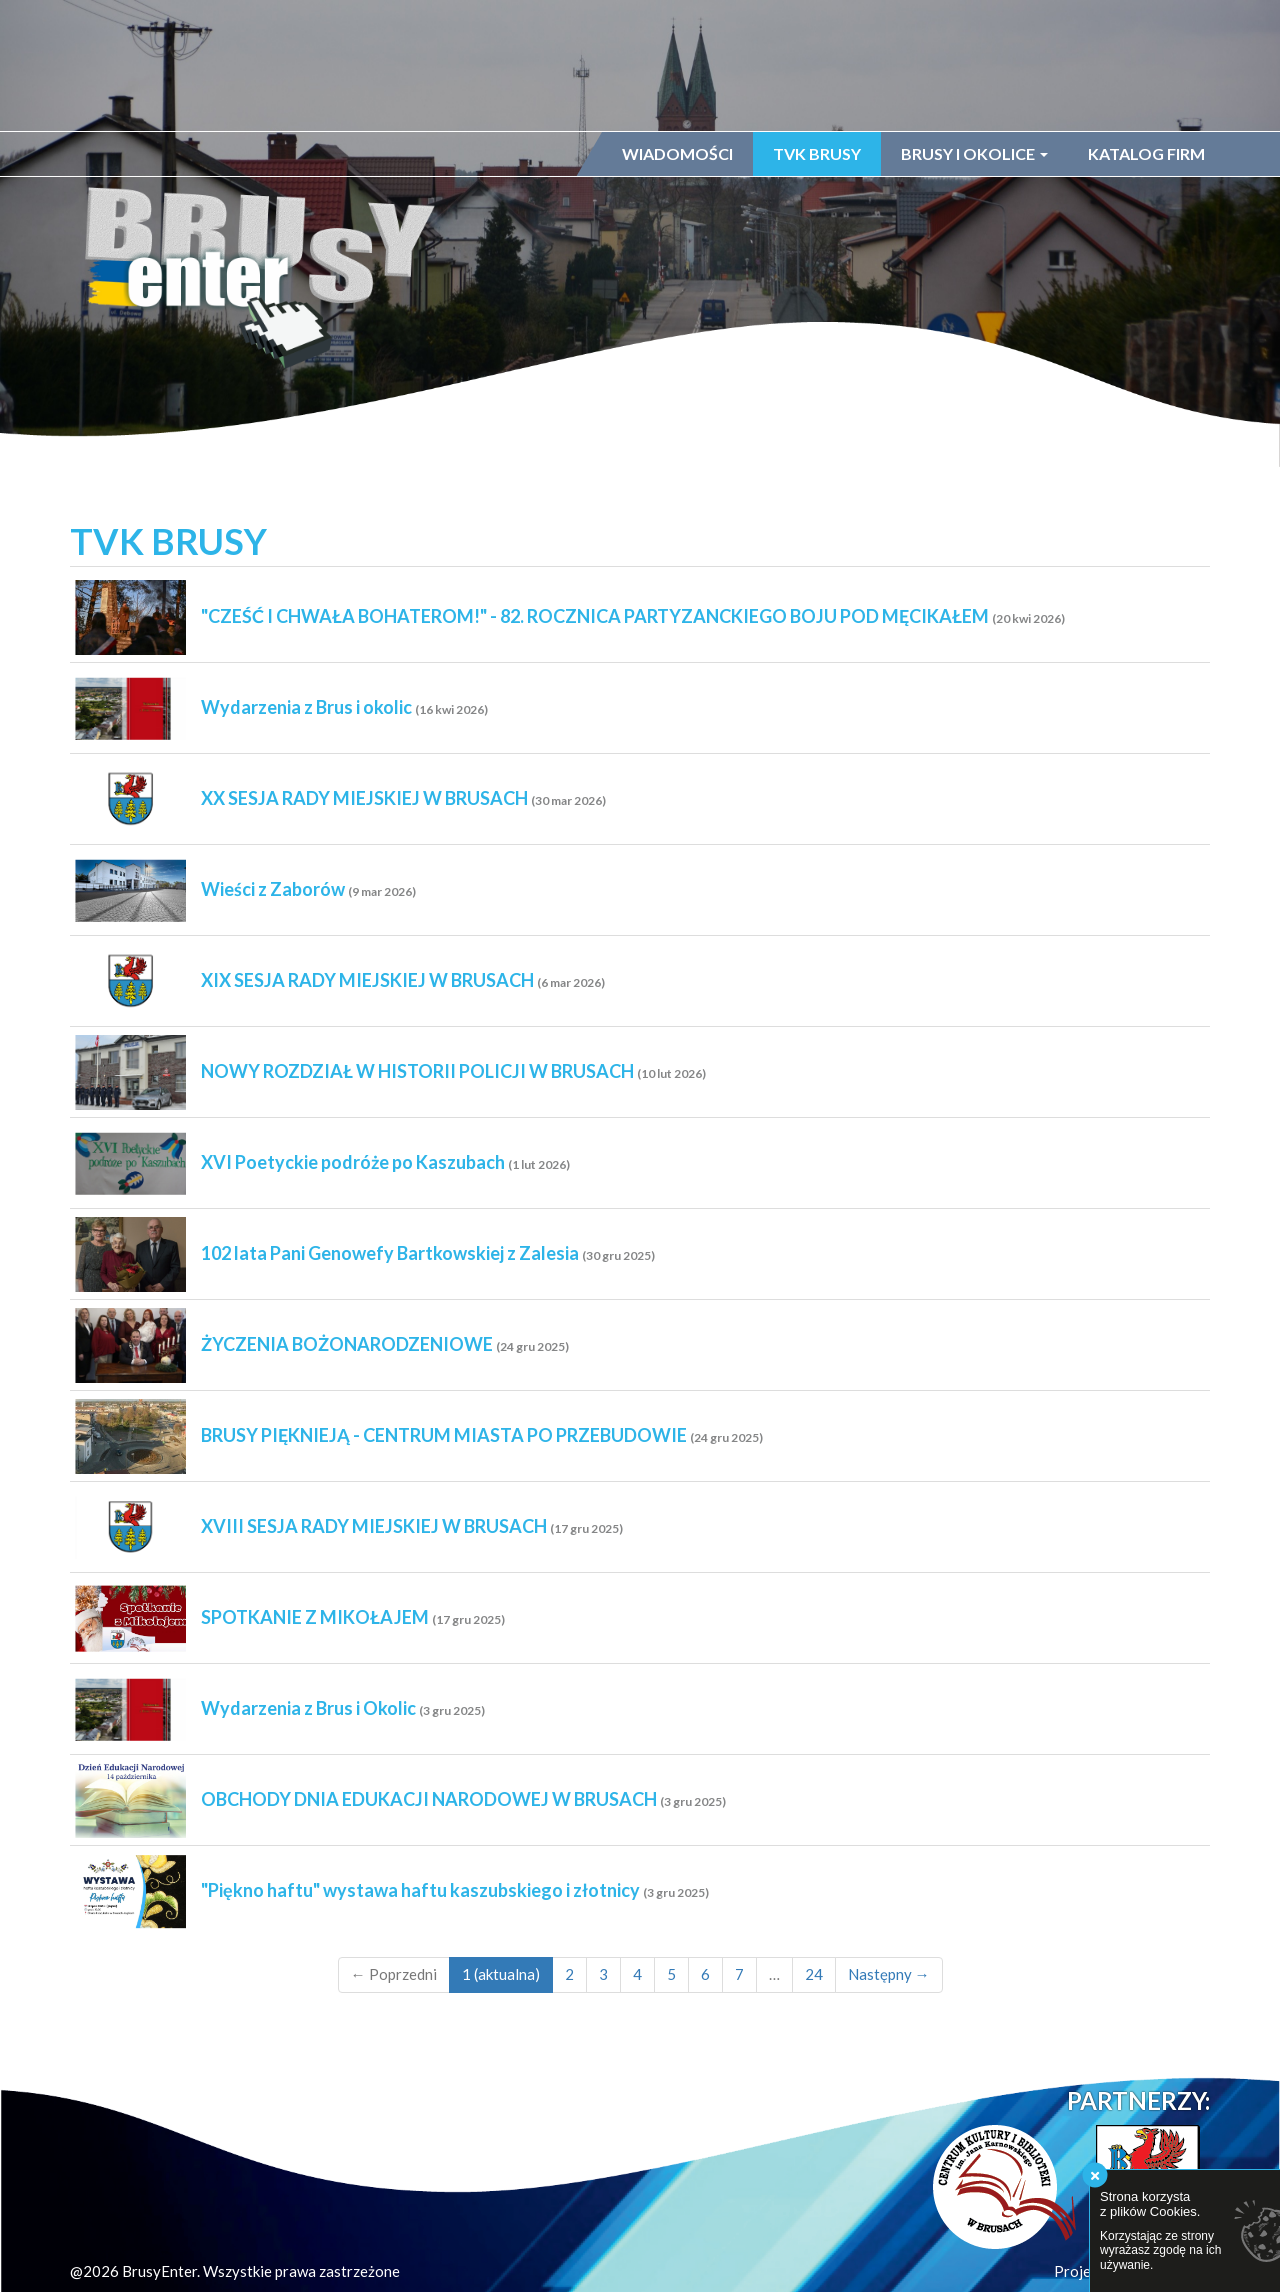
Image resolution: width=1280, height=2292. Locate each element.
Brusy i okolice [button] (974, 153)
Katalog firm (1146, 153)
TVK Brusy (817, 153)
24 (814, 1974)
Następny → (889, 1974)
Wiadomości (677, 153)
